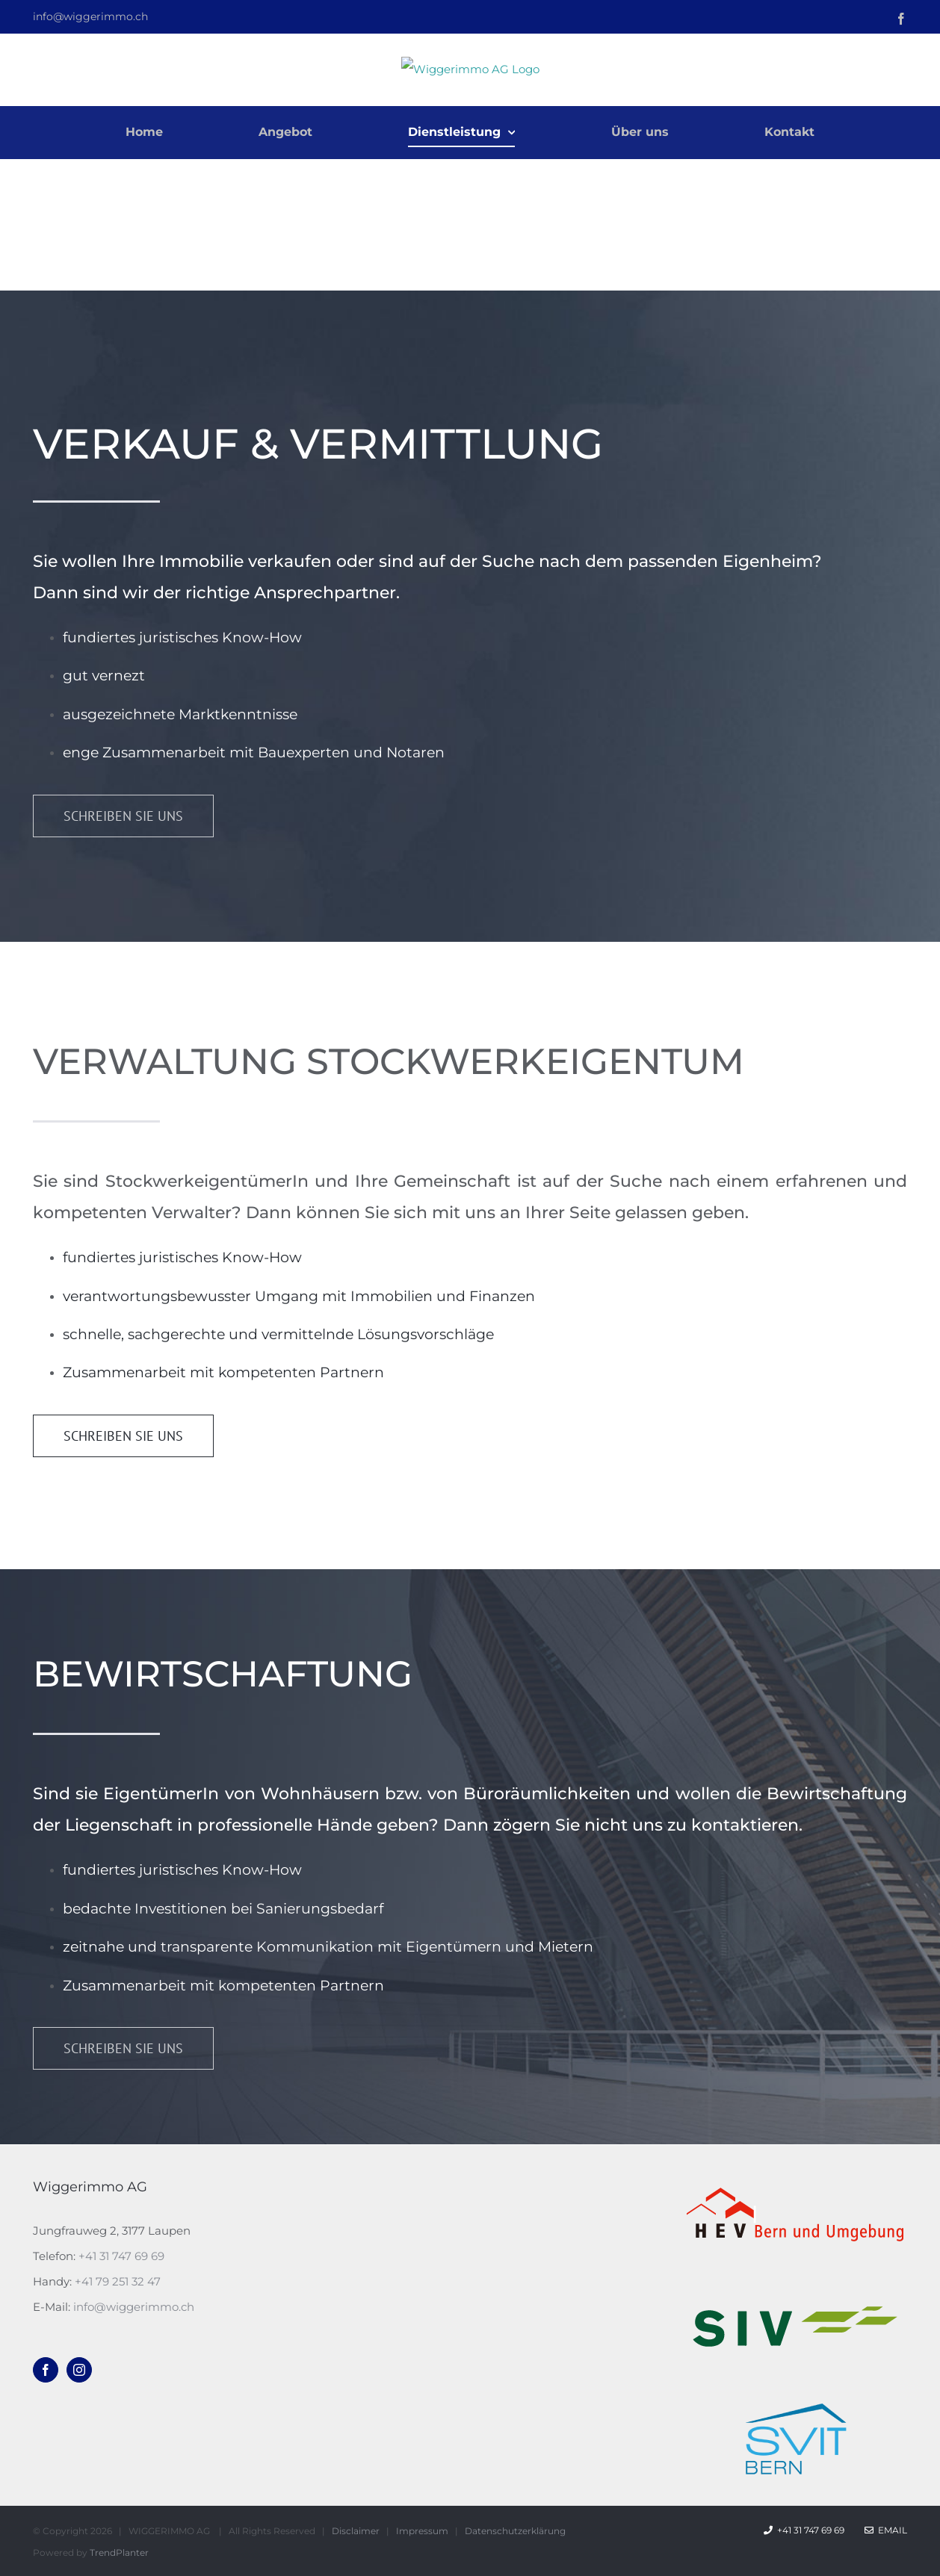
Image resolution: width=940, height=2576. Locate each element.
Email (886, 2530)
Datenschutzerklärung (515, 2530)
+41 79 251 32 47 (118, 2281)
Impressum (422, 2530)
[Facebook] (45, 2370)
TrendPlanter (119, 2552)
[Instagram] (79, 2370)
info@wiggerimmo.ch (90, 16)
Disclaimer (356, 2530)
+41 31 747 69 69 (121, 2256)
